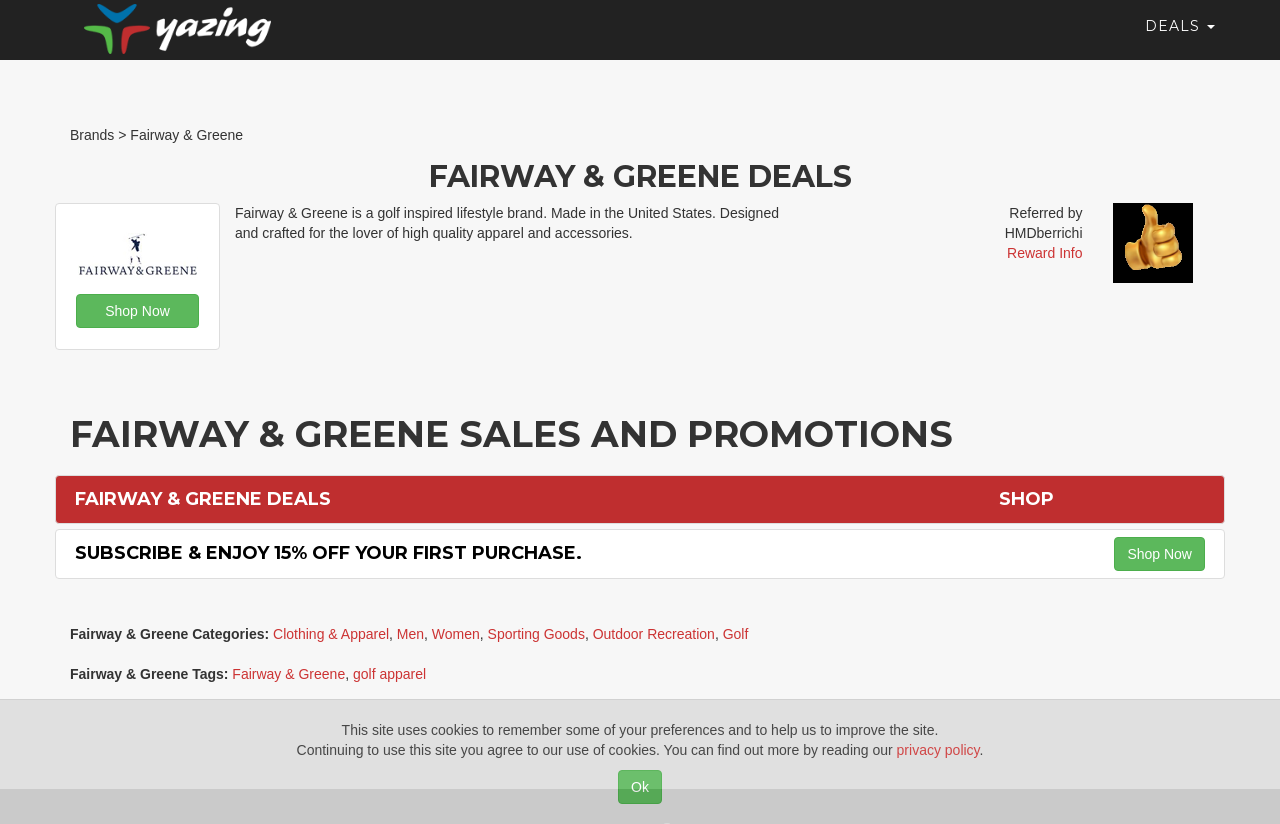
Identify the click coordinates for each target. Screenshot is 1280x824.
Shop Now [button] (137, 311)
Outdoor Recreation (654, 634)
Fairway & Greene (288, 674)
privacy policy (938, 750)
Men (410, 634)
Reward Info (1044, 253)
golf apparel (389, 674)
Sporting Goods (536, 634)
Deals (1180, 45)
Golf (736, 634)
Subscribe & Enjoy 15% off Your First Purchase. (328, 553)
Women (456, 634)
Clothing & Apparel (331, 634)
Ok (640, 787)
